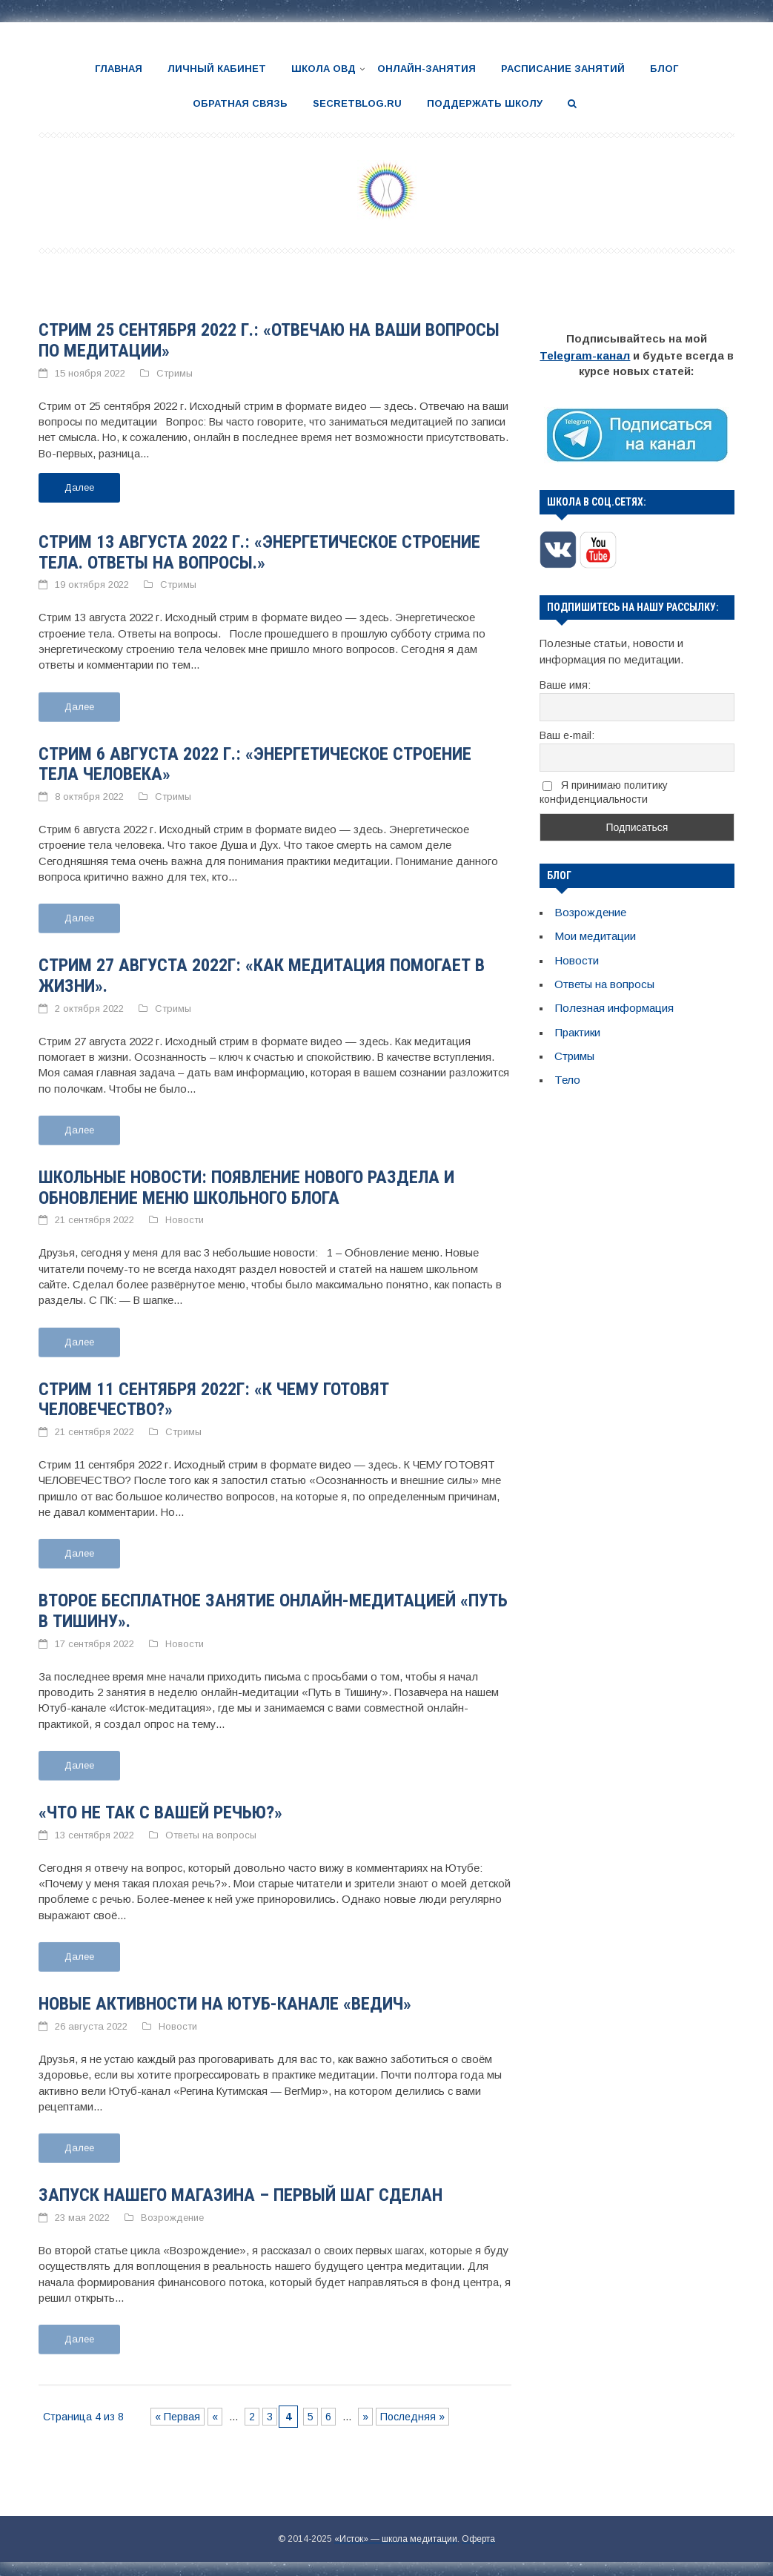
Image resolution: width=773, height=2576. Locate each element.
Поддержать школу (485, 102)
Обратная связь (240, 102)
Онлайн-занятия (426, 68)
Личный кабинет (216, 68)
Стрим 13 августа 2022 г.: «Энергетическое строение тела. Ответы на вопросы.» (259, 551)
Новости (184, 1216)
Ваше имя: (565, 683)
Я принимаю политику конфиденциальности (604, 791)
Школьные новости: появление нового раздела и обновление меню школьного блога (246, 1184)
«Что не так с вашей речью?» (160, 1807)
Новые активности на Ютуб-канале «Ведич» (225, 1997)
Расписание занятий (563, 68)
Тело (567, 1073)
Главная (118, 68)
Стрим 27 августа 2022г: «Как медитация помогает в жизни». (262, 973)
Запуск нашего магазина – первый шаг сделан (240, 2189)
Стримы (174, 371)
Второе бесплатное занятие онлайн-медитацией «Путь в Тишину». (273, 1606)
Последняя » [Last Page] (412, 2409)
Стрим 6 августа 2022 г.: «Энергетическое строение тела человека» (255, 762)
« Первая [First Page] (177, 2409)
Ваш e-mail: (567, 733)
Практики (577, 1026)
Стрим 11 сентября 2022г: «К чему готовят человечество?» (214, 1395)
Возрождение (172, 2210)
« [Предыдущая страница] (215, 2409)
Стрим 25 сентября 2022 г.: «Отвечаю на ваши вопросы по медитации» (269, 339)
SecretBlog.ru (357, 102)
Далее (79, 485)
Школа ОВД (323, 68)
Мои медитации (594, 933)
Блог (664, 68)
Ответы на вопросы (210, 1829)
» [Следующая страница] (365, 2409)
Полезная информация (613, 1003)
